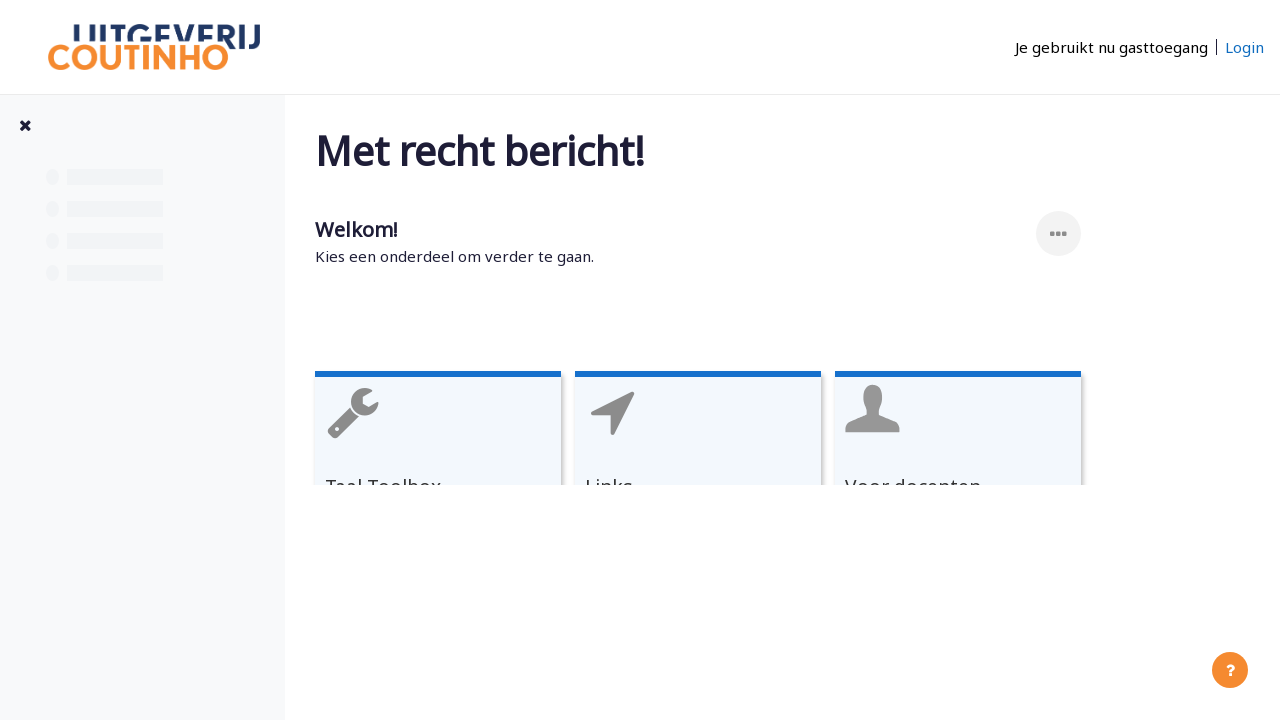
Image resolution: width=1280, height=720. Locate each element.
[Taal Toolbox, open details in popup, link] (523, 461)
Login (1244, 47)
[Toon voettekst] (1230, 670)
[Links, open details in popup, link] (783, 461)
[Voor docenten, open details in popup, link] (1043, 461)
